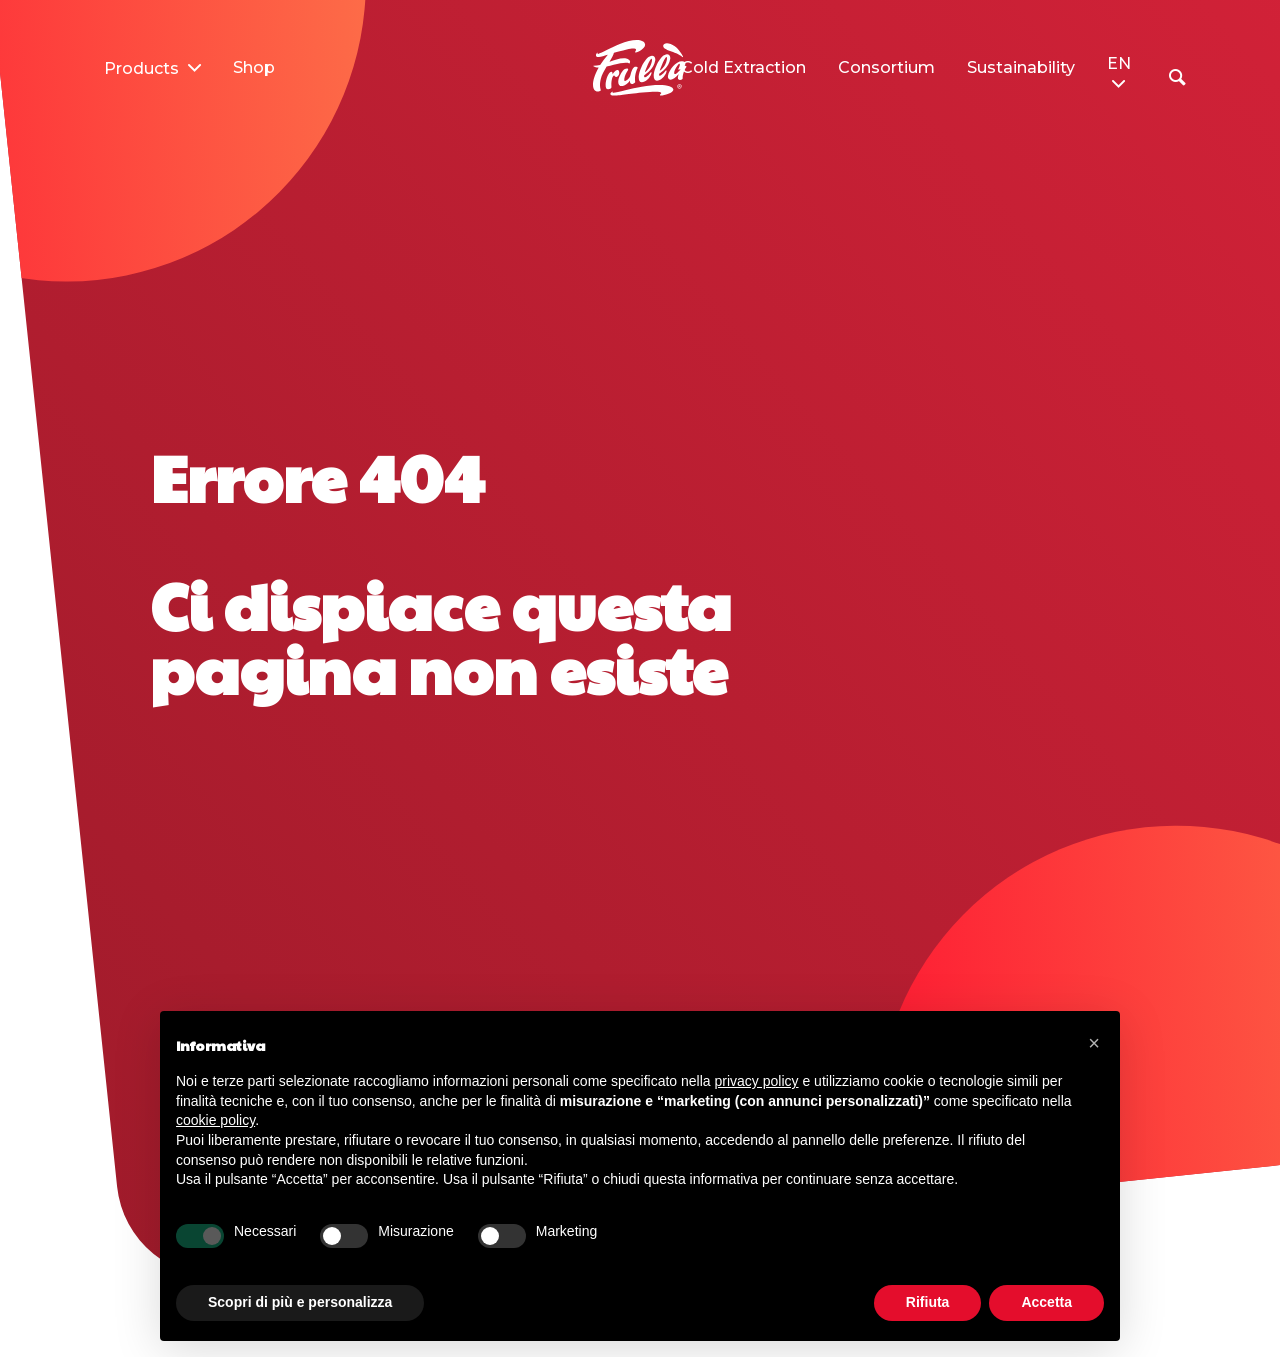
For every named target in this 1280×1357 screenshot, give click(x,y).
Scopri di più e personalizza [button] (300, 1302)
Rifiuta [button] (928, 1302)
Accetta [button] (1046, 1302)
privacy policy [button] (757, 1081)
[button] (1094, 1043)
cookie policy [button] (215, 1120)
